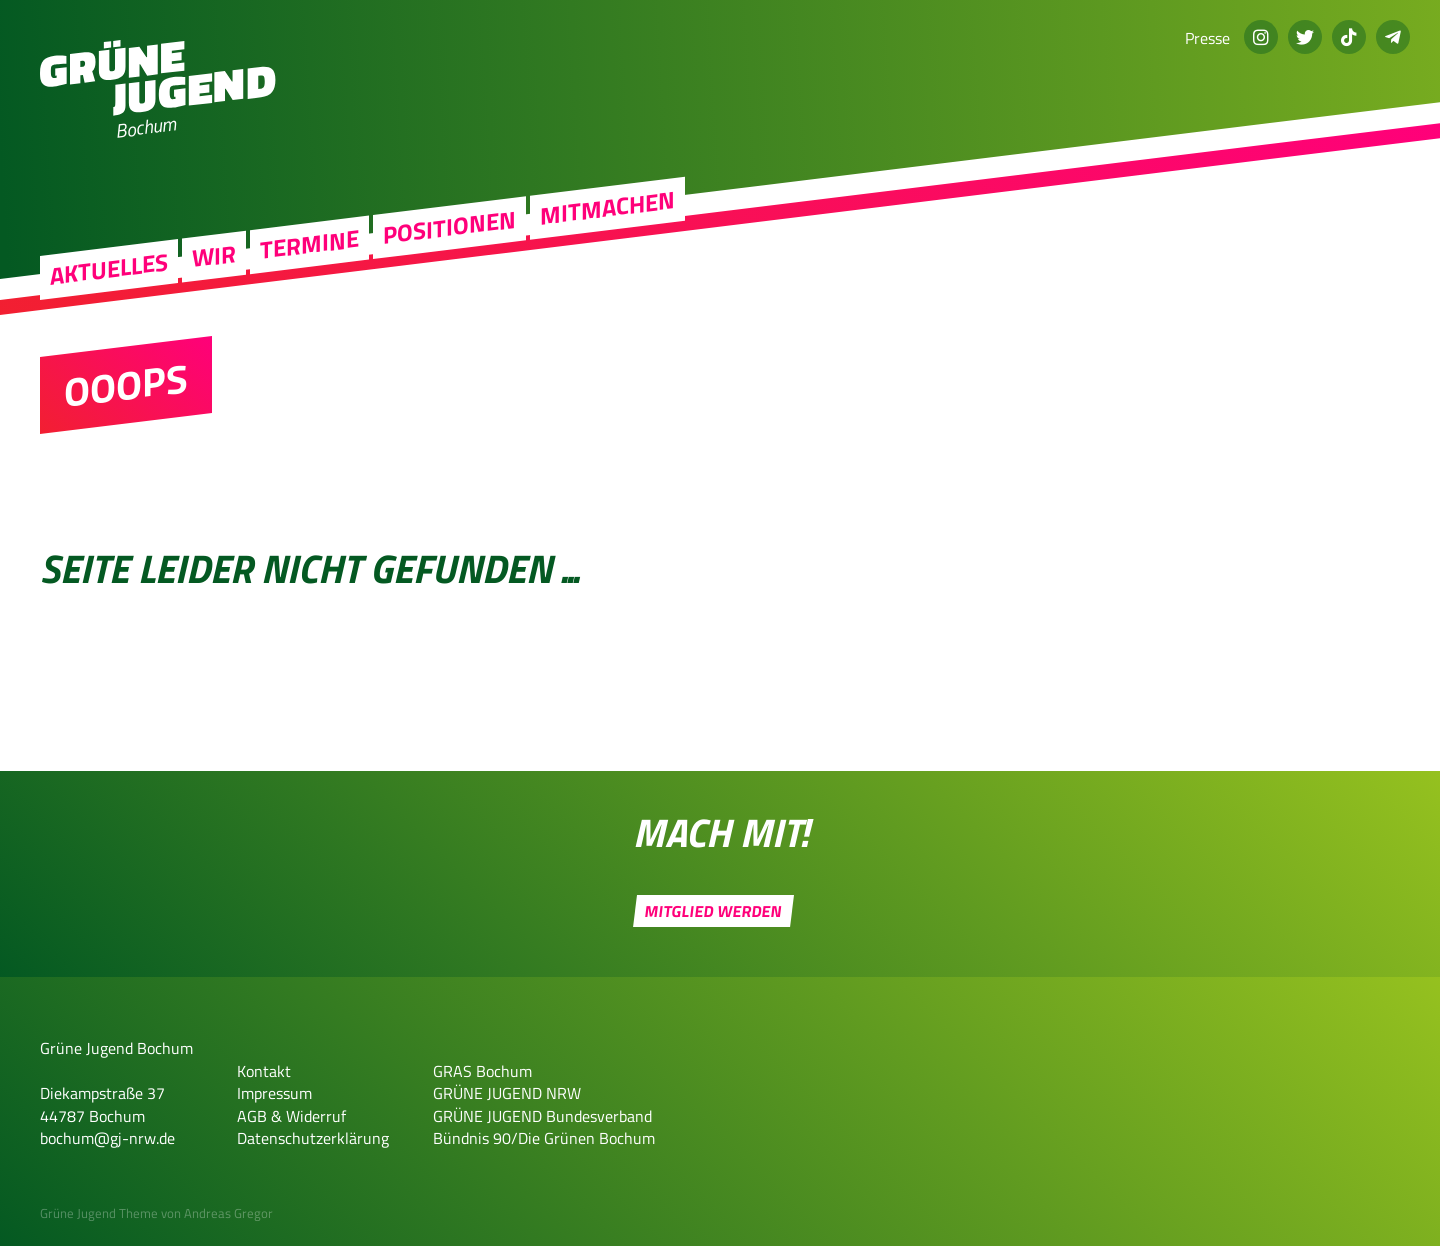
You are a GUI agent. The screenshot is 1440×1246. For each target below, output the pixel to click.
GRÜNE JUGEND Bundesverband (542, 1116)
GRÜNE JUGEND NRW (507, 1093)
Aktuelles (109, 289)
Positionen (449, 247)
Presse (1207, 38)
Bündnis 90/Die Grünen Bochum (544, 1138)
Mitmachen (607, 227)
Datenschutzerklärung (313, 1138)
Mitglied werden (713, 911)
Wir (214, 275)
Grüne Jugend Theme (99, 1213)
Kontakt (264, 1071)
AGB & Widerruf (291, 1116)
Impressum (274, 1093)
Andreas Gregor (228, 1213)
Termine (309, 264)
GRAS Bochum (482, 1071)
